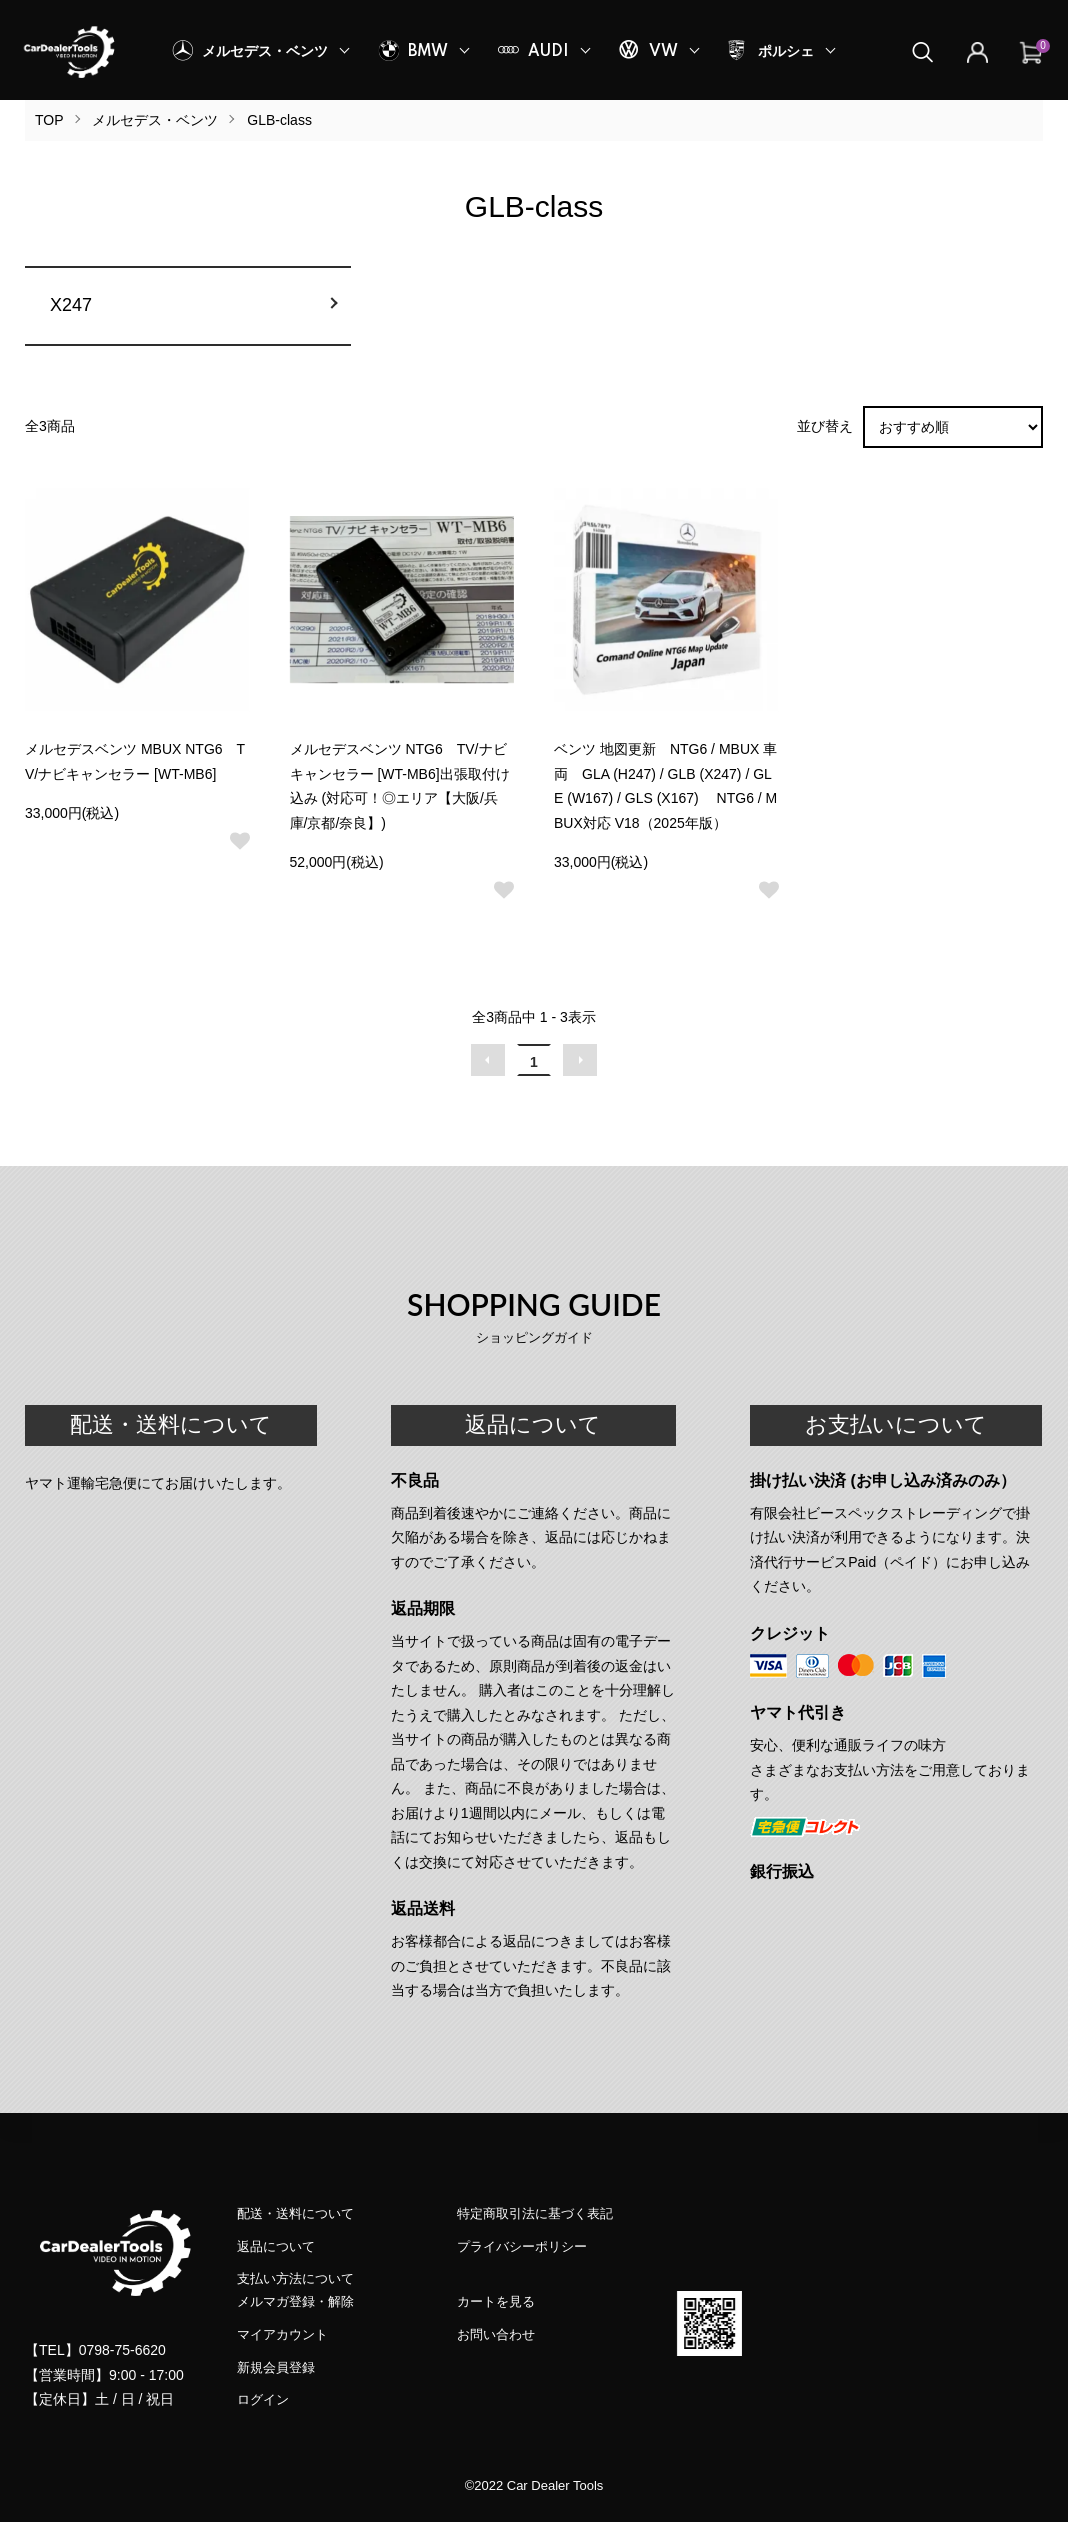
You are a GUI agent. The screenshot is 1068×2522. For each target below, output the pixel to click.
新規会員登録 (276, 2367)
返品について (276, 2246)
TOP (49, 120)
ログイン (263, 2399)
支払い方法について (295, 2278)
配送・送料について (295, 2213)
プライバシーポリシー (522, 2246)
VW (663, 52)
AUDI (548, 52)
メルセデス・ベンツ (265, 52)
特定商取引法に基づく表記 (535, 2213)
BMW (428, 52)
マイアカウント (282, 2334)
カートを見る (496, 2301)
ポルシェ (786, 52)
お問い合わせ (496, 2334)
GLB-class (279, 120)
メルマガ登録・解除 (295, 2301)
